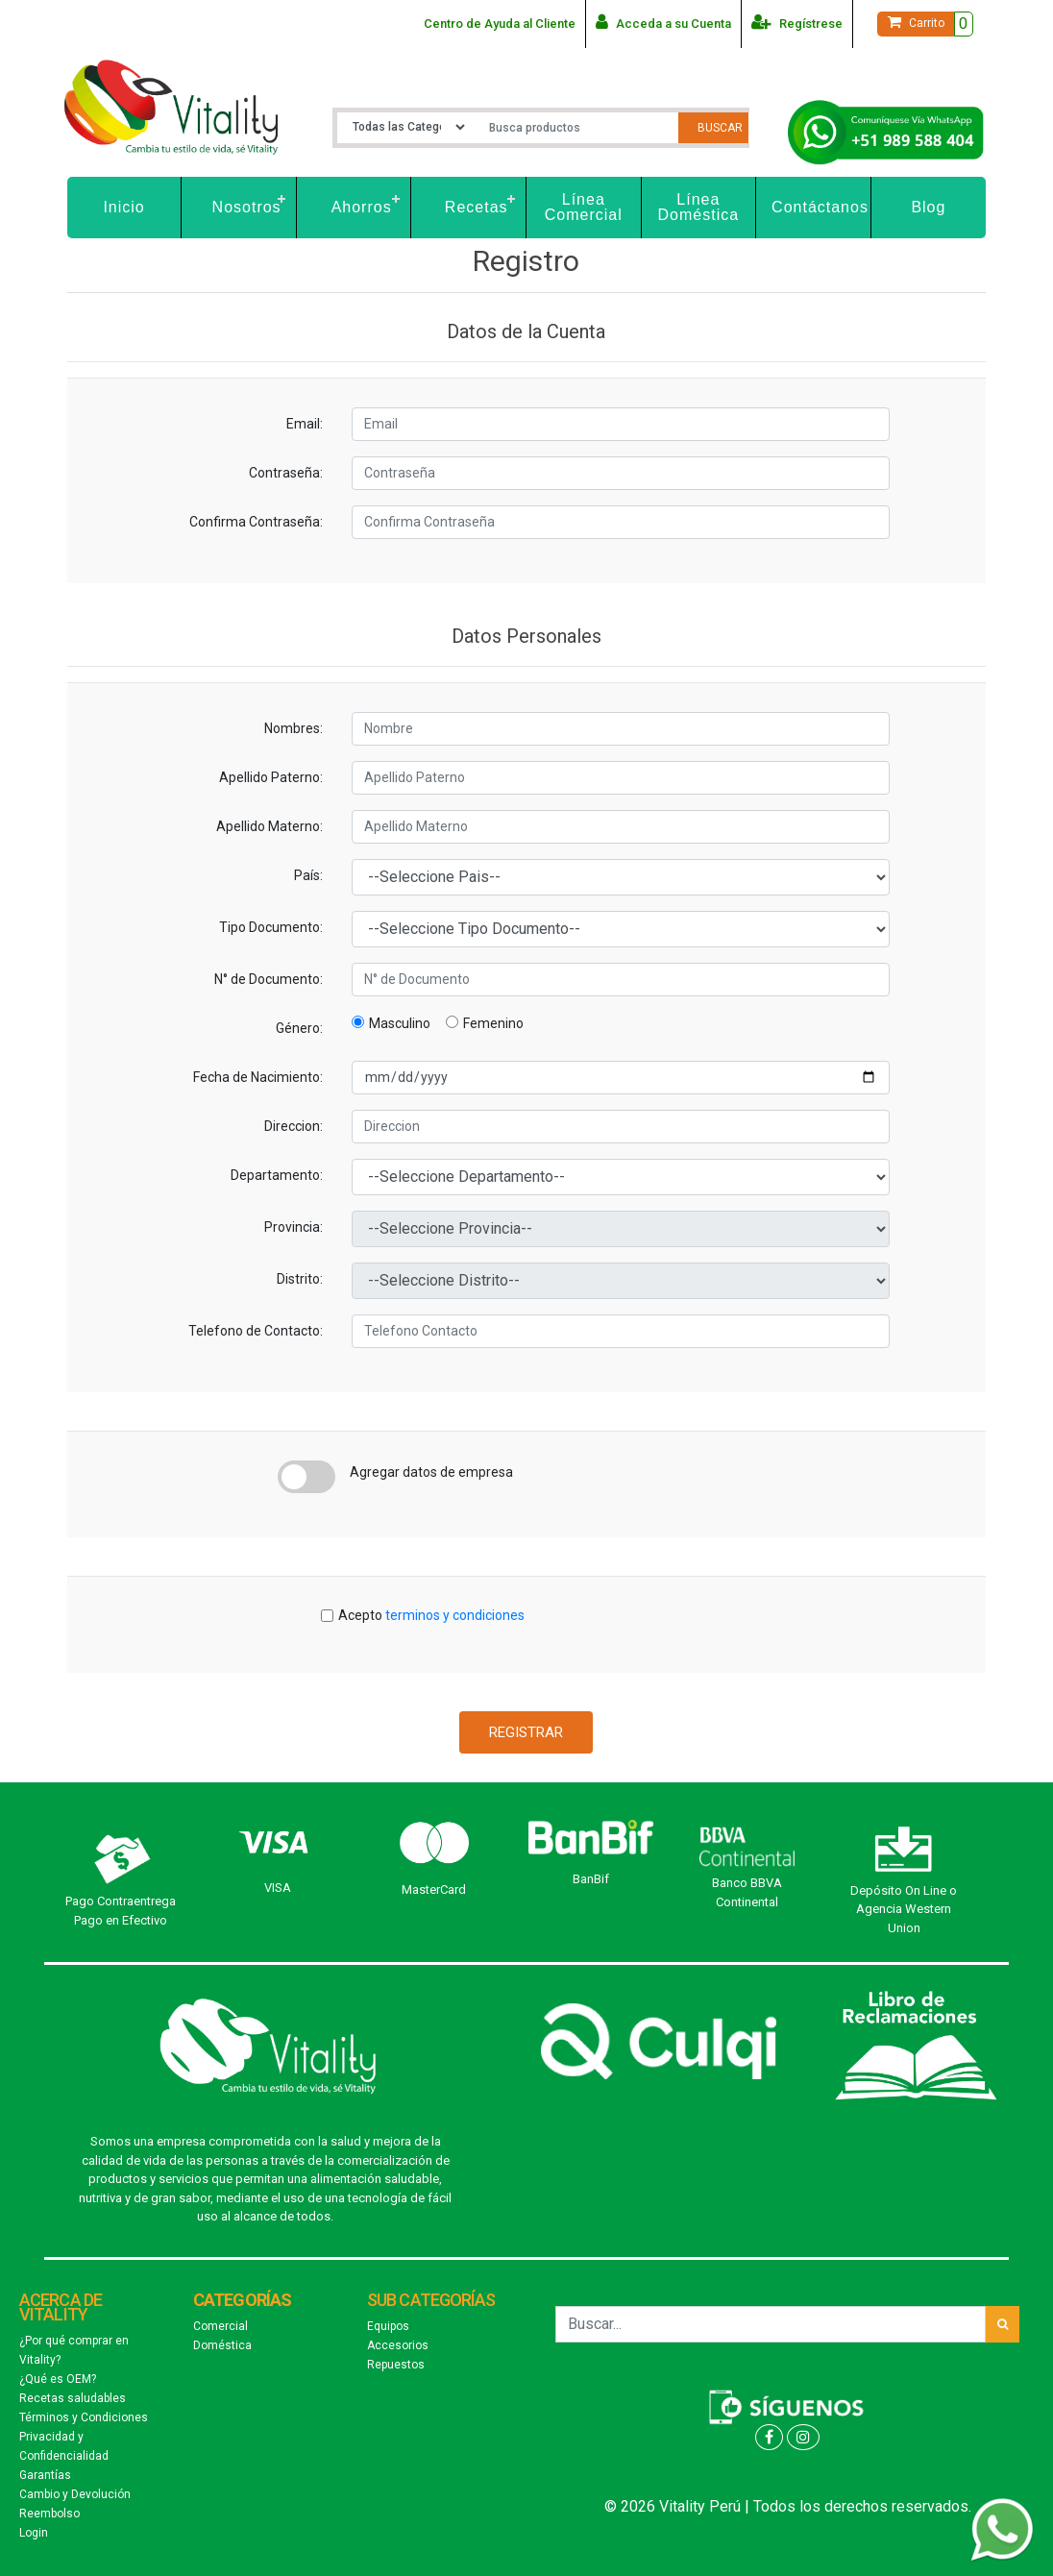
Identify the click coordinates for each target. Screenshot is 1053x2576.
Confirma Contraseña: (256, 521)
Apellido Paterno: (271, 777)
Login (33, 2532)
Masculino (391, 1023)
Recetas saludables (72, 2398)
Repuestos (396, 2364)
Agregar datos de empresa (431, 1472)
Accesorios (398, 2345)
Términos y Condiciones (83, 2417)
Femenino (485, 1023)
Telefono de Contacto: (255, 1330)
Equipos (388, 2326)
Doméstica (222, 2345)
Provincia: (293, 1227)
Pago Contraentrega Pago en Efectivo (120, 1910)
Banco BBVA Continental (747, 1892)
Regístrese (797, 22)
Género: (299, 1028)
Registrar (526, 1732)
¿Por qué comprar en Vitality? (74, 2350)
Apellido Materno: (269, 826)
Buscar (720, 128)
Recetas (476, 207)
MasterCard (434, 1889)
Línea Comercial (584, 207)
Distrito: (300, 1279)
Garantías (45, 2475)
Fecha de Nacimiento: (258, 1077)
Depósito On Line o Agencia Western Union (903, 1909)
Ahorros (361, 207)
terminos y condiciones (455, 1615)
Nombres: (293, 728)
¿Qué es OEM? (57, 2379)
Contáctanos (820, 207)
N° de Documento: (268, 979)
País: (308, 875)
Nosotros (247, 207)
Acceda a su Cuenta (663, 22)
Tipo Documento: (271, 927)
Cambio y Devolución (75, 2494)
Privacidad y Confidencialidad (64, 2446)
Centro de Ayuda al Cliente (499, 23)
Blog (928, 207)
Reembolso (49, 2513)
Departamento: (277, 1175)
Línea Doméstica (699, 207)
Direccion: (293, 1126)
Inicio (123, 207)
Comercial (220, 2326)
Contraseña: (286, 472)
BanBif (591, 1879)
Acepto (431, 1615)
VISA (277, 1887)
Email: (304, 423)
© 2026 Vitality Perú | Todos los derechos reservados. (787, 2506)
